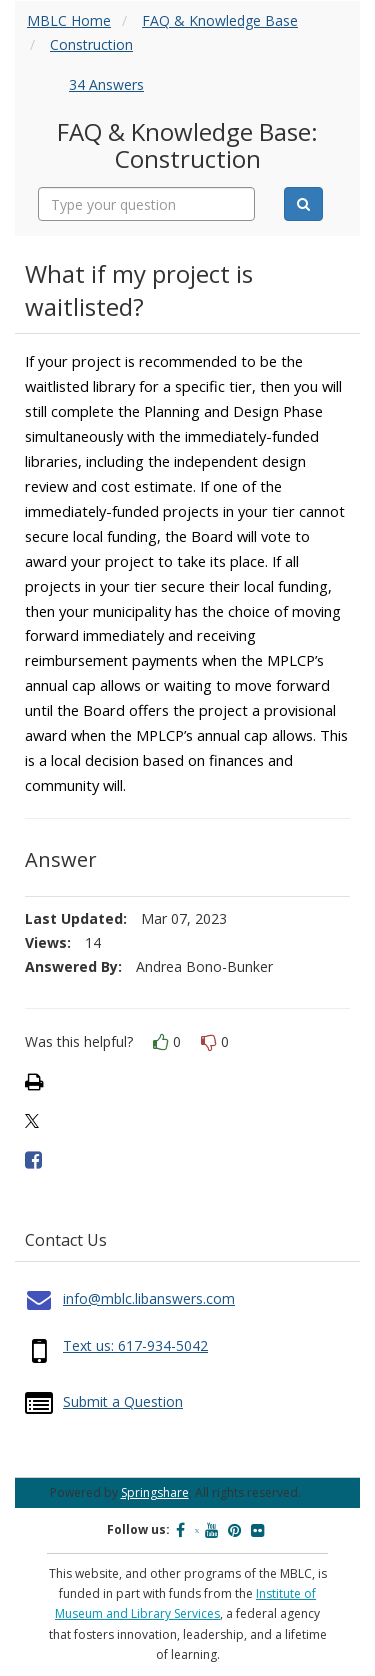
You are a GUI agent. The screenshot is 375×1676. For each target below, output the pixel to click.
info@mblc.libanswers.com (149, 1298)
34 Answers (106, 84)
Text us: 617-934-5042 (135, 1345)
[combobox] (147, 204)
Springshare (155, 1492)
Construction (91, 44)
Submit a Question (123, 1401)
